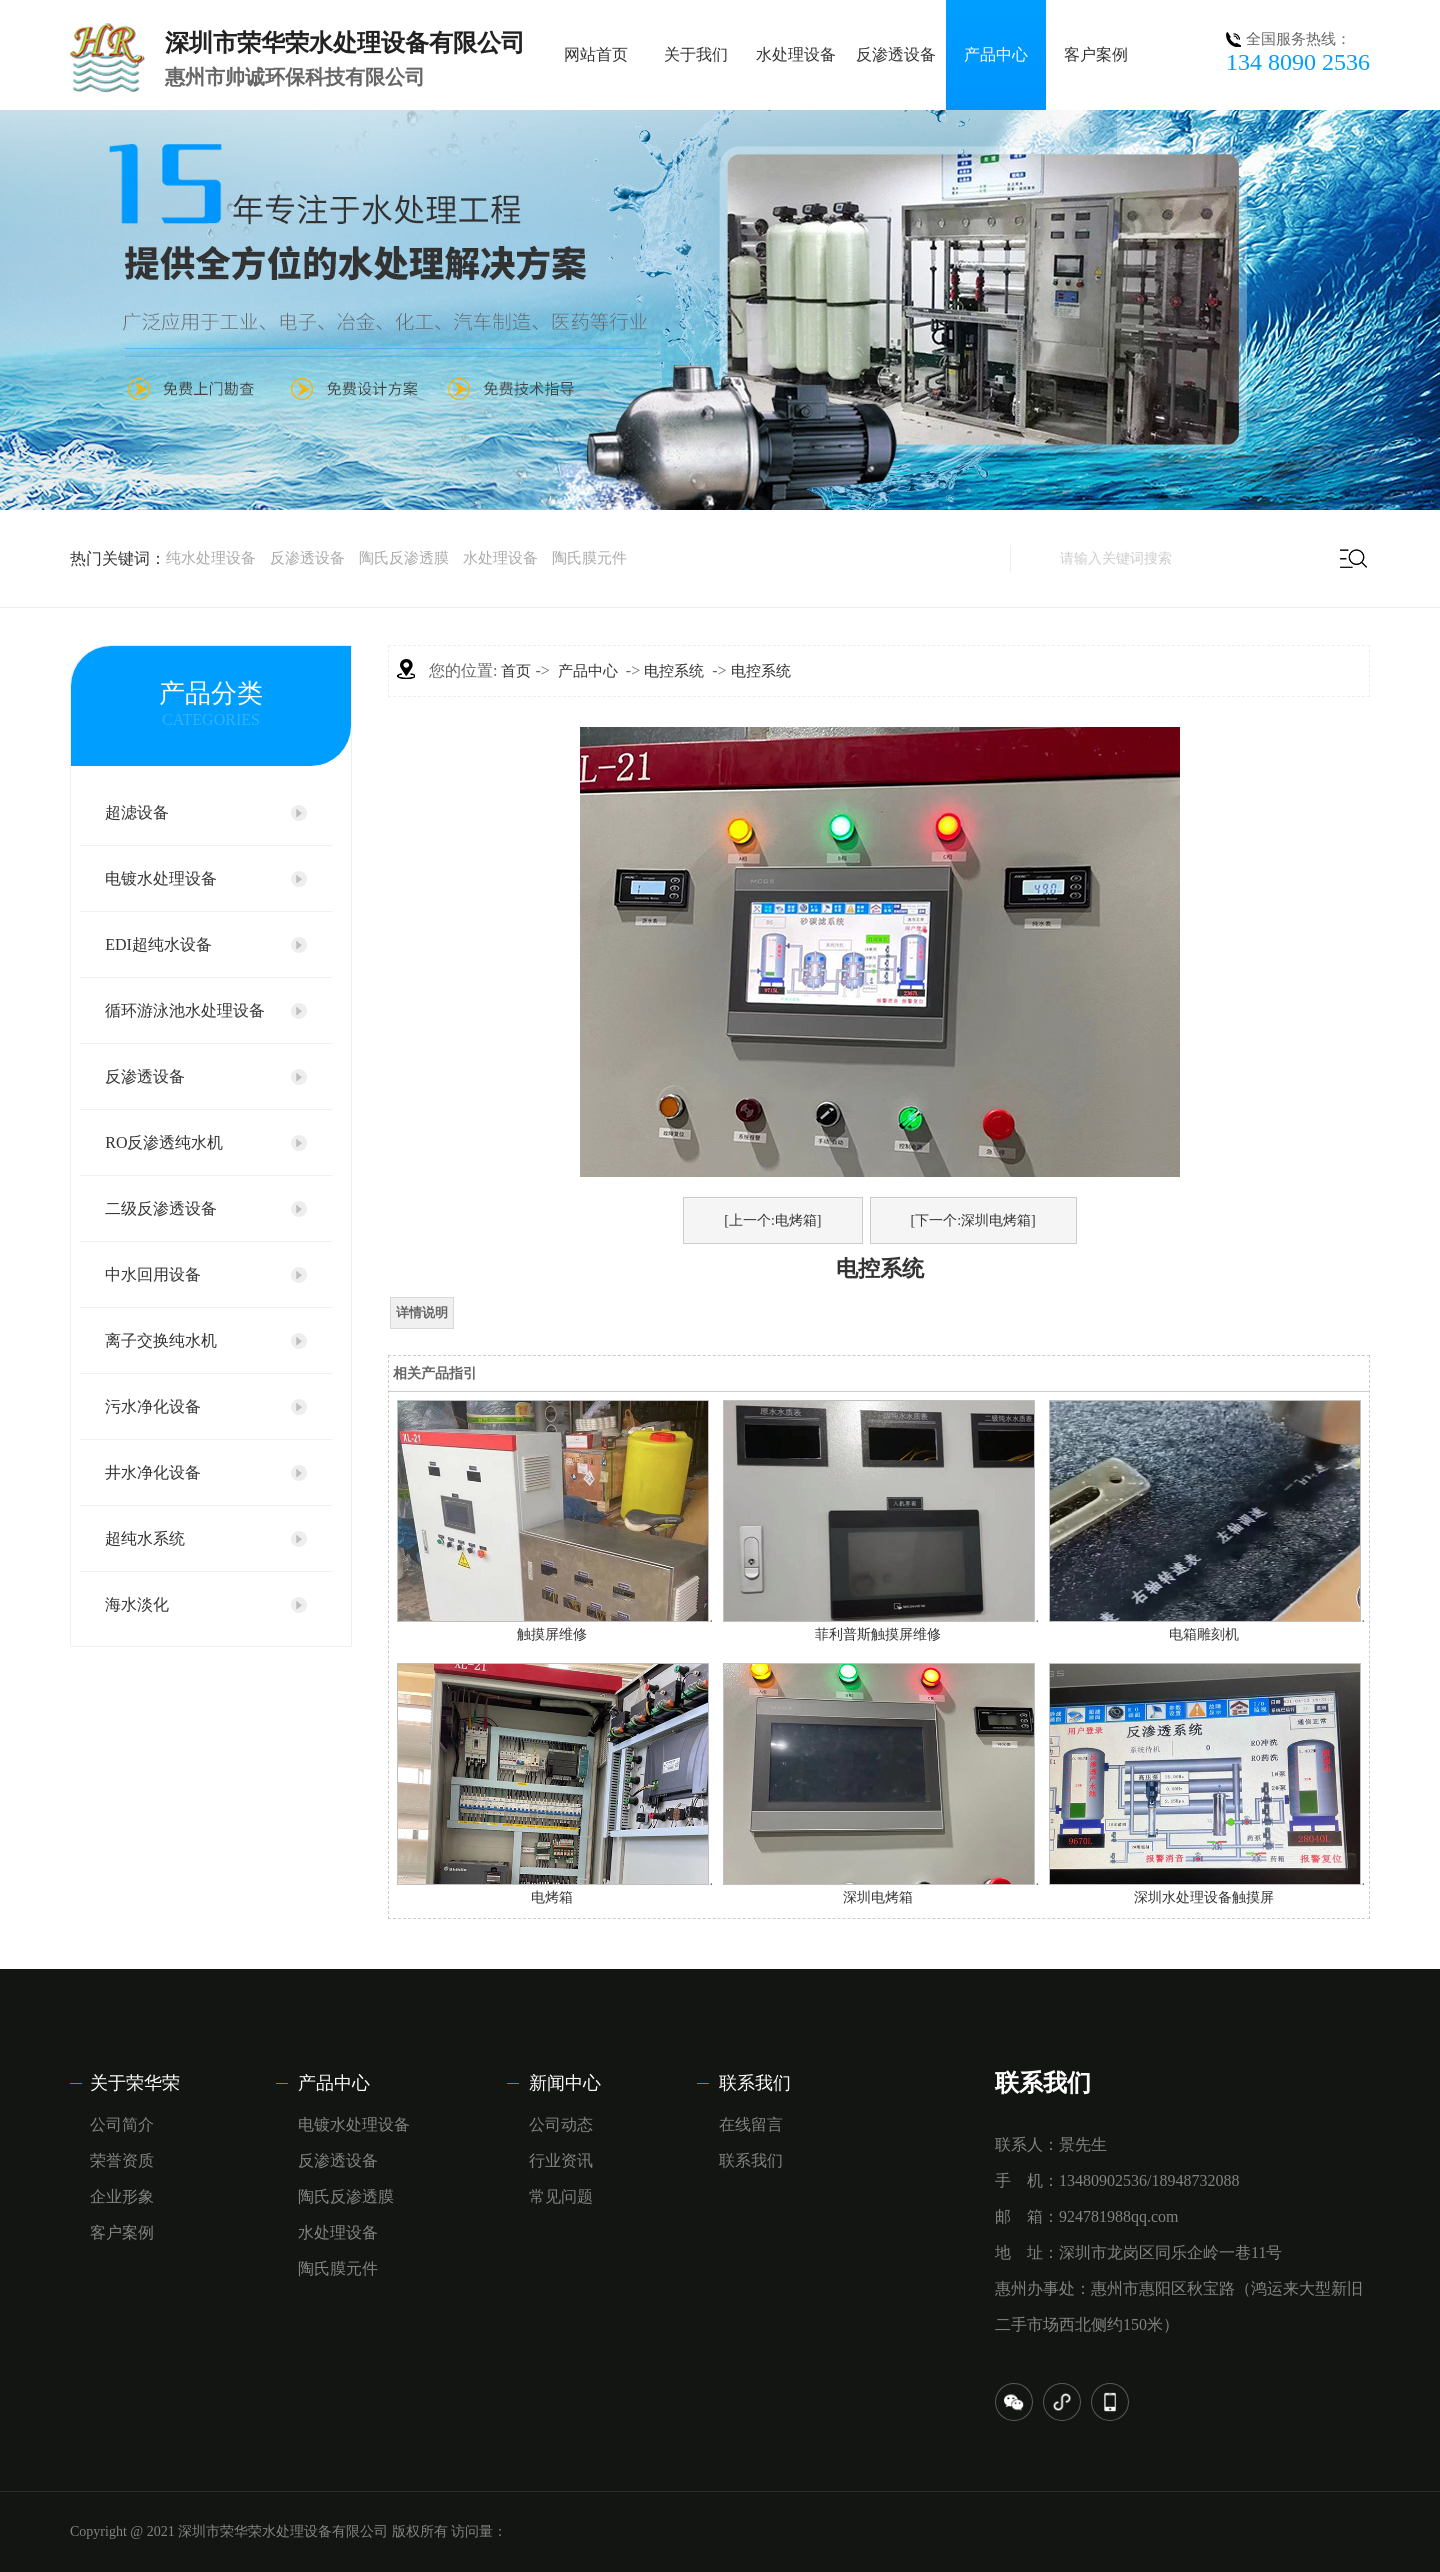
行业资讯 (561, 2160)
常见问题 (561, 2196)
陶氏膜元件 (589, 558)
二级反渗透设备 (161, 1208)
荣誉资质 (122, 2160)
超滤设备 (137, 812)
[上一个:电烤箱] (772, 1220)
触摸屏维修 (552, 1634)
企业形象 (122, 2196)
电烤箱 (552, 1897)
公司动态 (561, 2124)
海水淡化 (137, 1604)
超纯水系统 (145, 1538)
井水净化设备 (153, 1472)
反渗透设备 (896, 54)
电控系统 (674, 671)
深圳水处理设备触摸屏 (1204, 1897)
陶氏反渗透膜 (404, 558)
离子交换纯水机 (161, 1340)
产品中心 (996, 54)
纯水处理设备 (211, 558)
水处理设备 (796, 54)
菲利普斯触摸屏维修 (878, 1634)
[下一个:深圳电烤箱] (973, 1220)
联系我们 (755, 2083)
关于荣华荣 (135, 2083)
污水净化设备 (153, 1406)
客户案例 (1096, 54)
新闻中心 (565, 2083)
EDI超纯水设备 (158, 944)
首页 (516, 671)
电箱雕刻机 (1204, 1634)
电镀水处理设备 (161, 878)
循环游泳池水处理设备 (185, 1010)
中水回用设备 (153, 1274)
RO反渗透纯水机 (164, 1142)
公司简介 (122, 2124)
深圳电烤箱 (878, 1897)
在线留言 (751, 2124)
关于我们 (696, 54)
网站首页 (596, 54)
